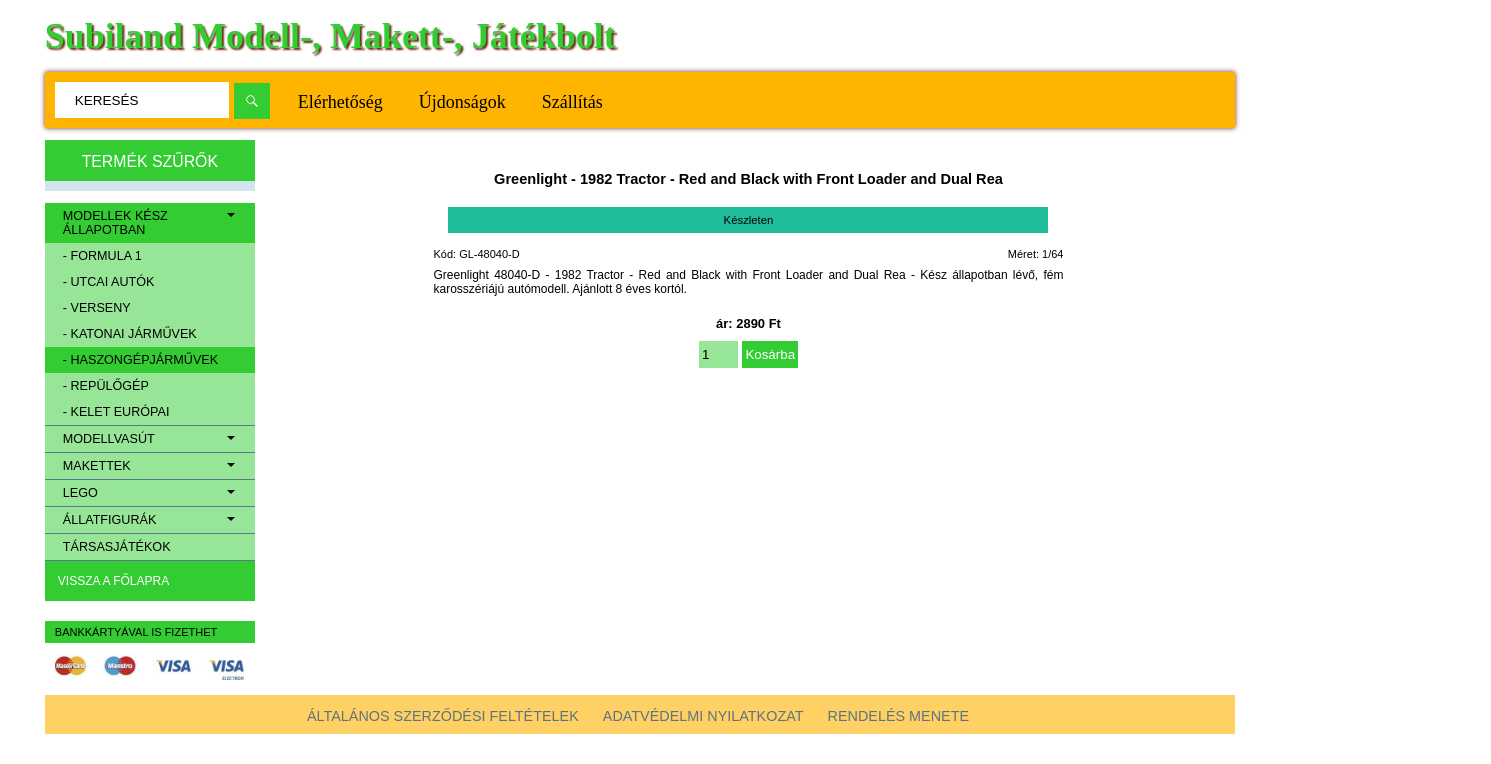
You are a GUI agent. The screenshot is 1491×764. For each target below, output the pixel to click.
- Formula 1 (102, 256)
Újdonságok (462, 102)
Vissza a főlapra (113, 581)
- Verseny (97, 308)
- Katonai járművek (130, 334)
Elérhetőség (340, 102)
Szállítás (572, 102)
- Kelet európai (116, 412)
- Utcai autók (109, 282)
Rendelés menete (899, 716)
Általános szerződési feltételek (443, 716)
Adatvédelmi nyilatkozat (703, 716)
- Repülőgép (106, 386)
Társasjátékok (117, 547)
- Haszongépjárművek (140, 360)
